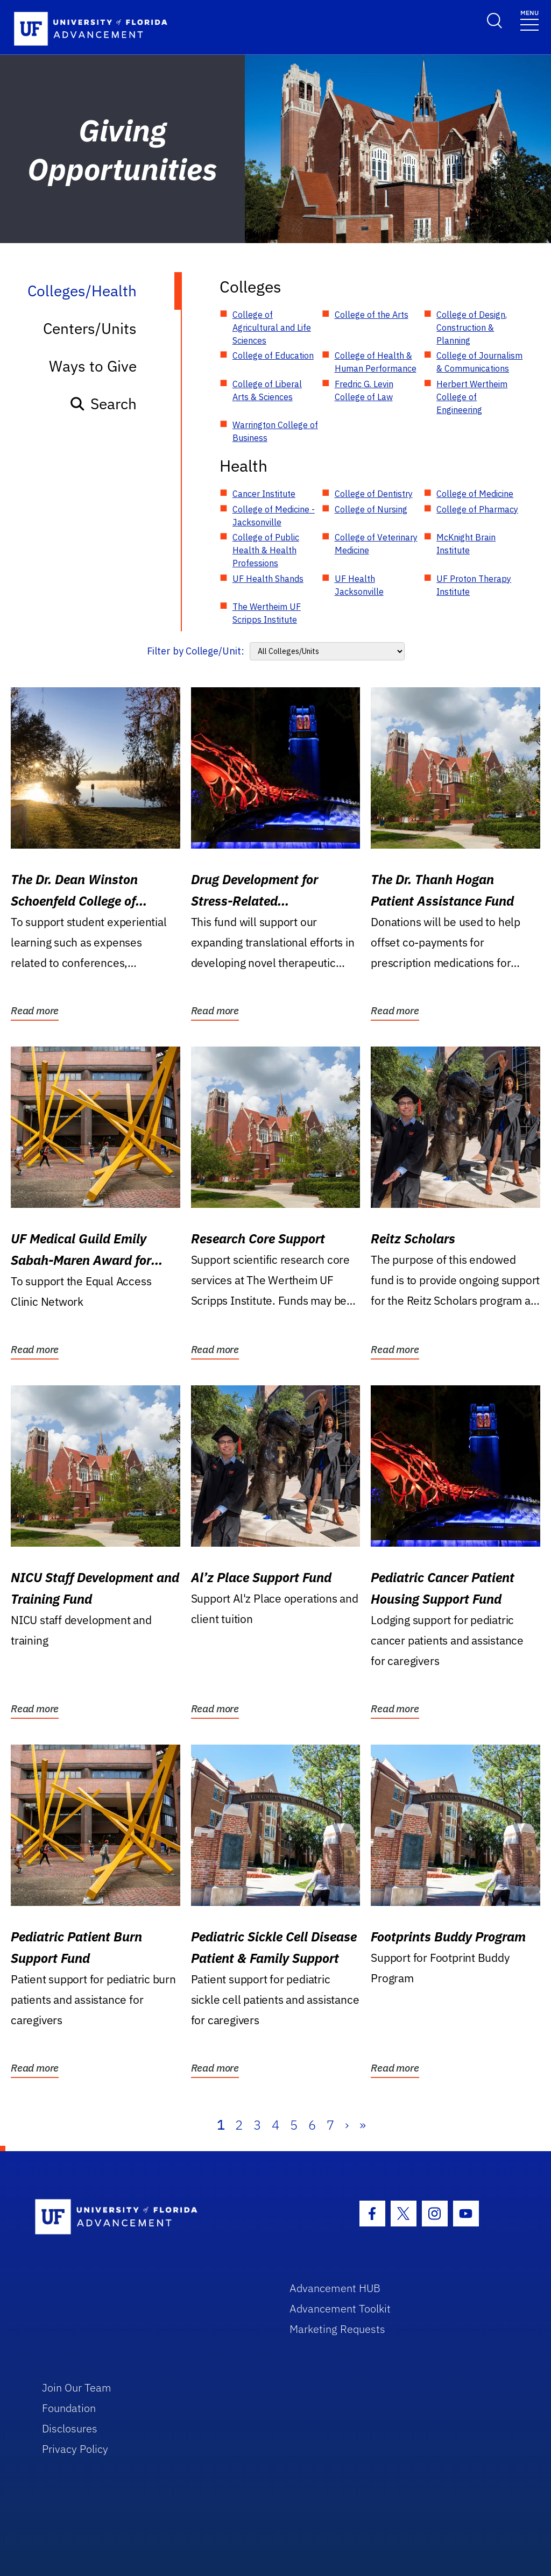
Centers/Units (90, 328)
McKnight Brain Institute (466, 544)
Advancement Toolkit (340, 2308)
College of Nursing (371, 509)
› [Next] (347, 2124)
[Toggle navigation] (529, 19)
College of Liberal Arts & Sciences (267, 390)
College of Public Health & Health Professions (265, 550)
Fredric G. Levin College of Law (364, 390)
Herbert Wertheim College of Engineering (471, 397)
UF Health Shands (267, 578)
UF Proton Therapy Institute (473, 585)
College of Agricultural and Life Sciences (271, 327)
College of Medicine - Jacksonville (273, 516)
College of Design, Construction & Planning (471, 327)
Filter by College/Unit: (195, 651)
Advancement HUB (334, 2288)
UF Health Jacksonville (359, 585)
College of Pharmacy (477, 509)
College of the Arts (371, 314)
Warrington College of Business (275, 431)
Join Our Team (76, 2387)
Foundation (69, 2408)
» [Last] (362, 2124)
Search (103, 404)
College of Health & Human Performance (375, 362)
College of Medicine (474, 493)
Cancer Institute (263, 493)
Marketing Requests (337, 2329)
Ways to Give (93, 366)
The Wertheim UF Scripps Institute (266, 613)
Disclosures (69, 2428)
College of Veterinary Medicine (376, 544)
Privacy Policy (75, 2449)
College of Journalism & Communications (479, 362)
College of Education (273, 355)
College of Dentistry (374, 493)
